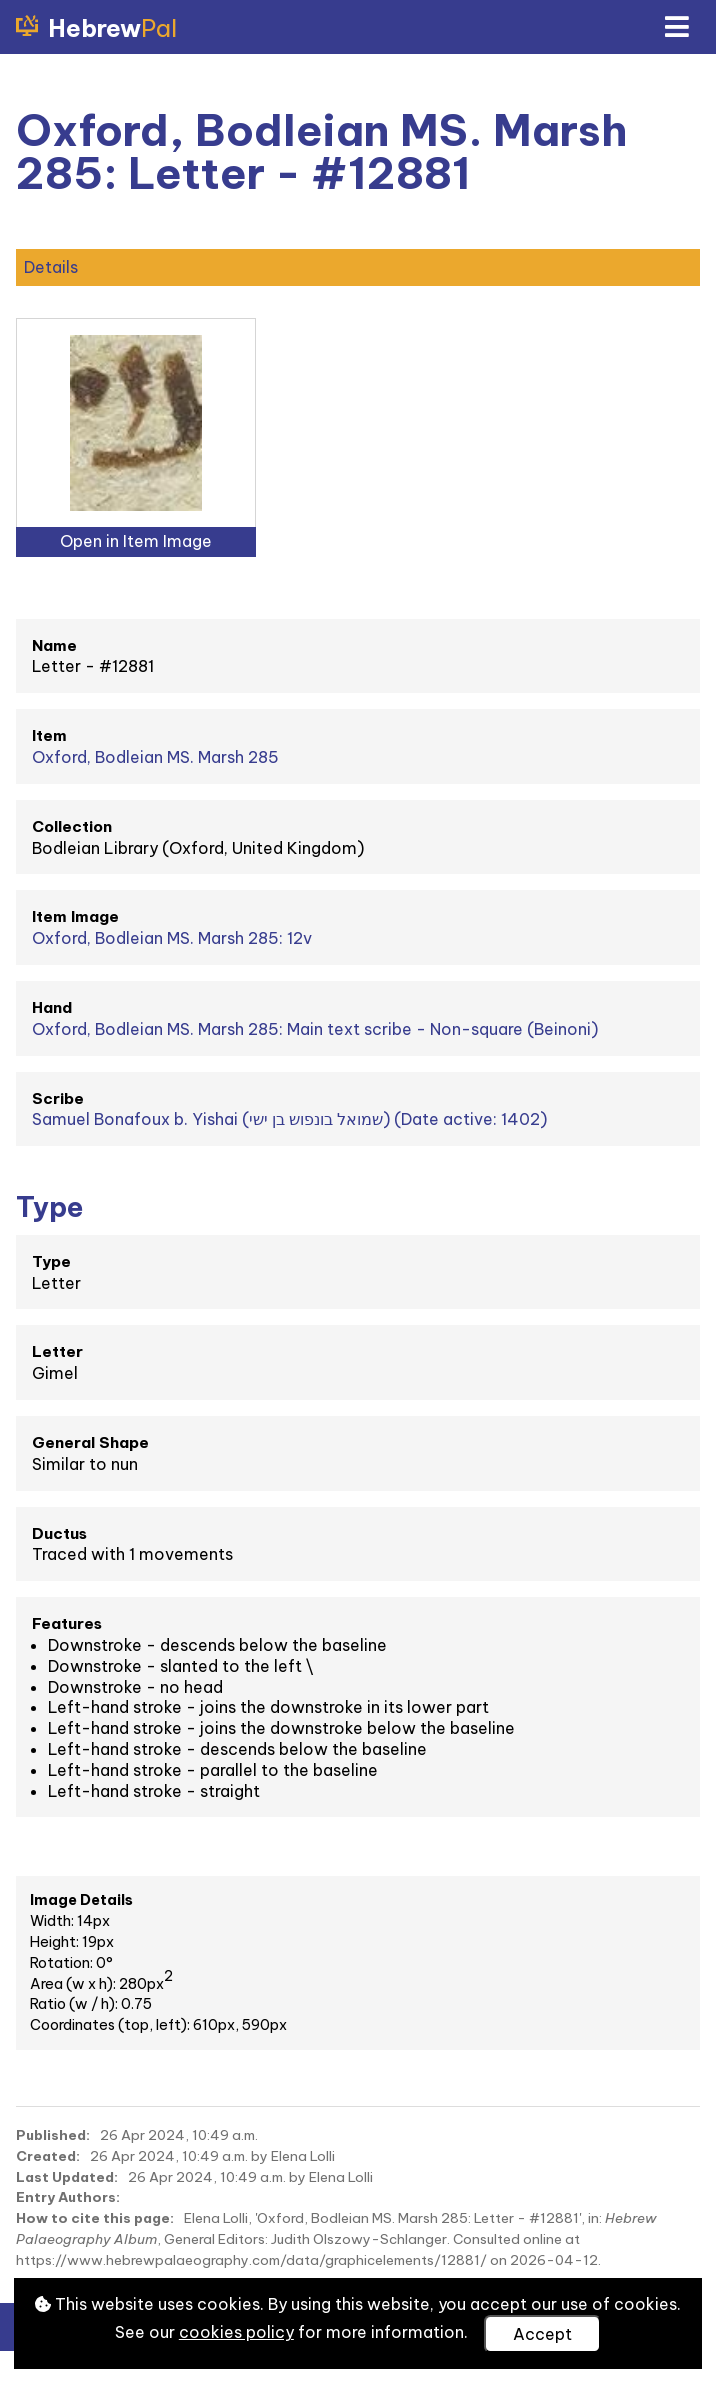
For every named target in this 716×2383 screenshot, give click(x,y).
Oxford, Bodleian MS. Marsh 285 (155, 757)
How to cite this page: (95, 2218)
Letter (57, 1351)
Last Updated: (67, 2177)
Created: (48, 2156)
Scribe (58, 1098)
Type (51, 1261)
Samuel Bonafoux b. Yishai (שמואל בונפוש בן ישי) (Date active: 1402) (289, 1119)
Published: (53, 2135)
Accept (542, 2334)
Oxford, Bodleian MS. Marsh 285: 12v (172, 938)
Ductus (59, 1533)
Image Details (81, 1900)
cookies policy (236, 2332)
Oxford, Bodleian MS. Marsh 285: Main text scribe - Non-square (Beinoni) (315, 1029)
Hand (52, 1007)
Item (49, 735)
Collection (72, 826)
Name (54, 645)
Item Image (75, 916)
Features (67, 1623)
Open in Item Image (136, 541)
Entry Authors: (68, 2197)
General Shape (90, 1442)
